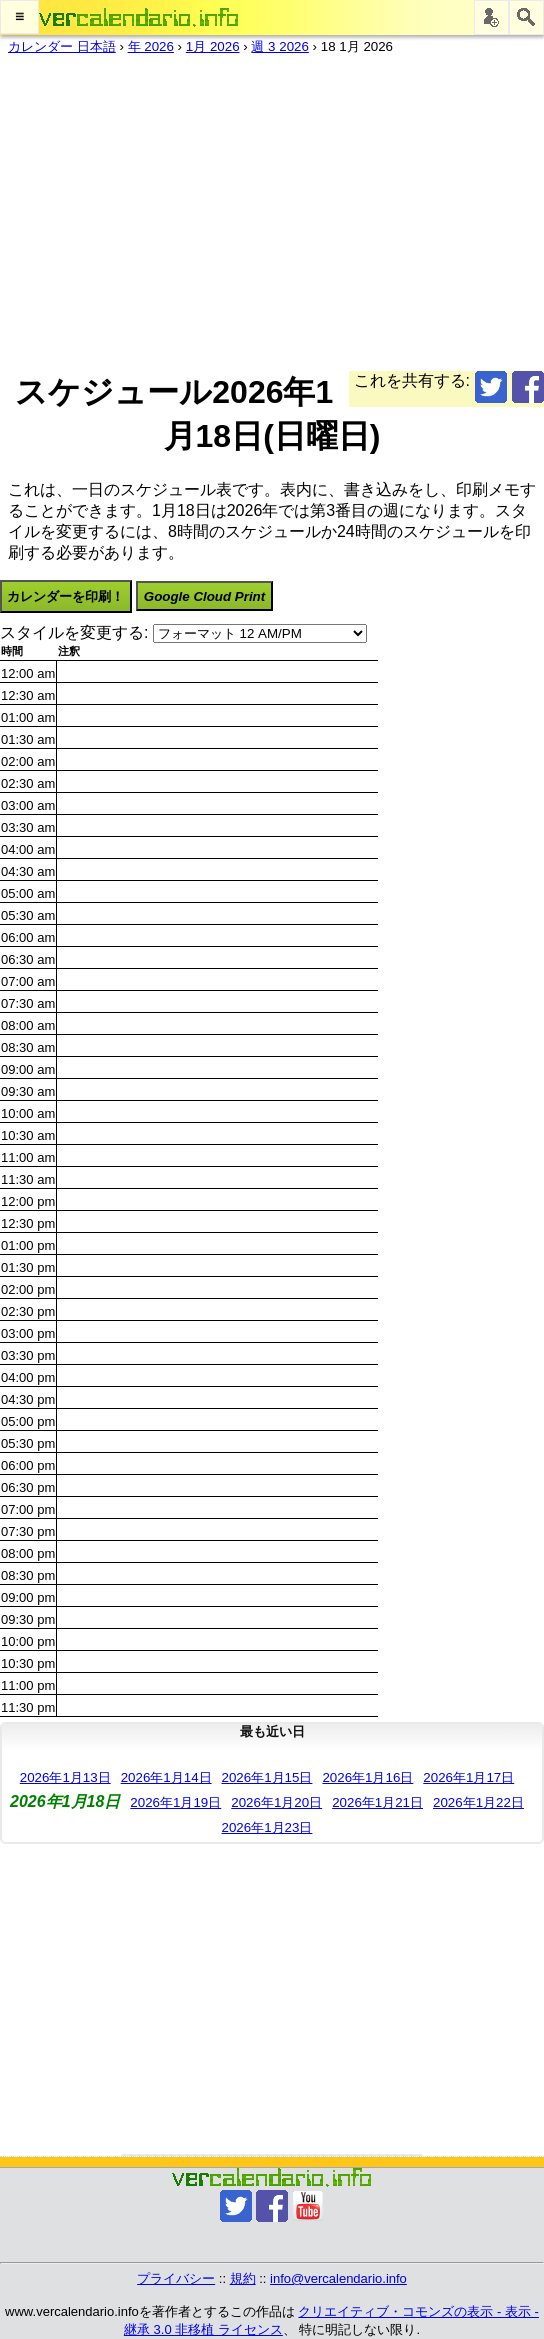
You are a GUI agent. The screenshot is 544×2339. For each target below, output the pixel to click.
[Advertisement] (272, 209)
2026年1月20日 (276, 1802)
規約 (243, 2278)
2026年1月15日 (267, 1777)
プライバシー (176, 2278)
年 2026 (151, 46)
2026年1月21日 (377, 1802)
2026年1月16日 (367, 1777)
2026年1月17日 (468, 1777)
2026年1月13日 (65, 1777)
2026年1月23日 (267, 1827)
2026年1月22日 (478, 1802)
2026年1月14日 (166, 1777)
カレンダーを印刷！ (65, 596)
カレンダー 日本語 (62, 46)
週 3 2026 (279, 46)
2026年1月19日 (175, 1802)
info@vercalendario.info (338, 2278)
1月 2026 (213, 46)
